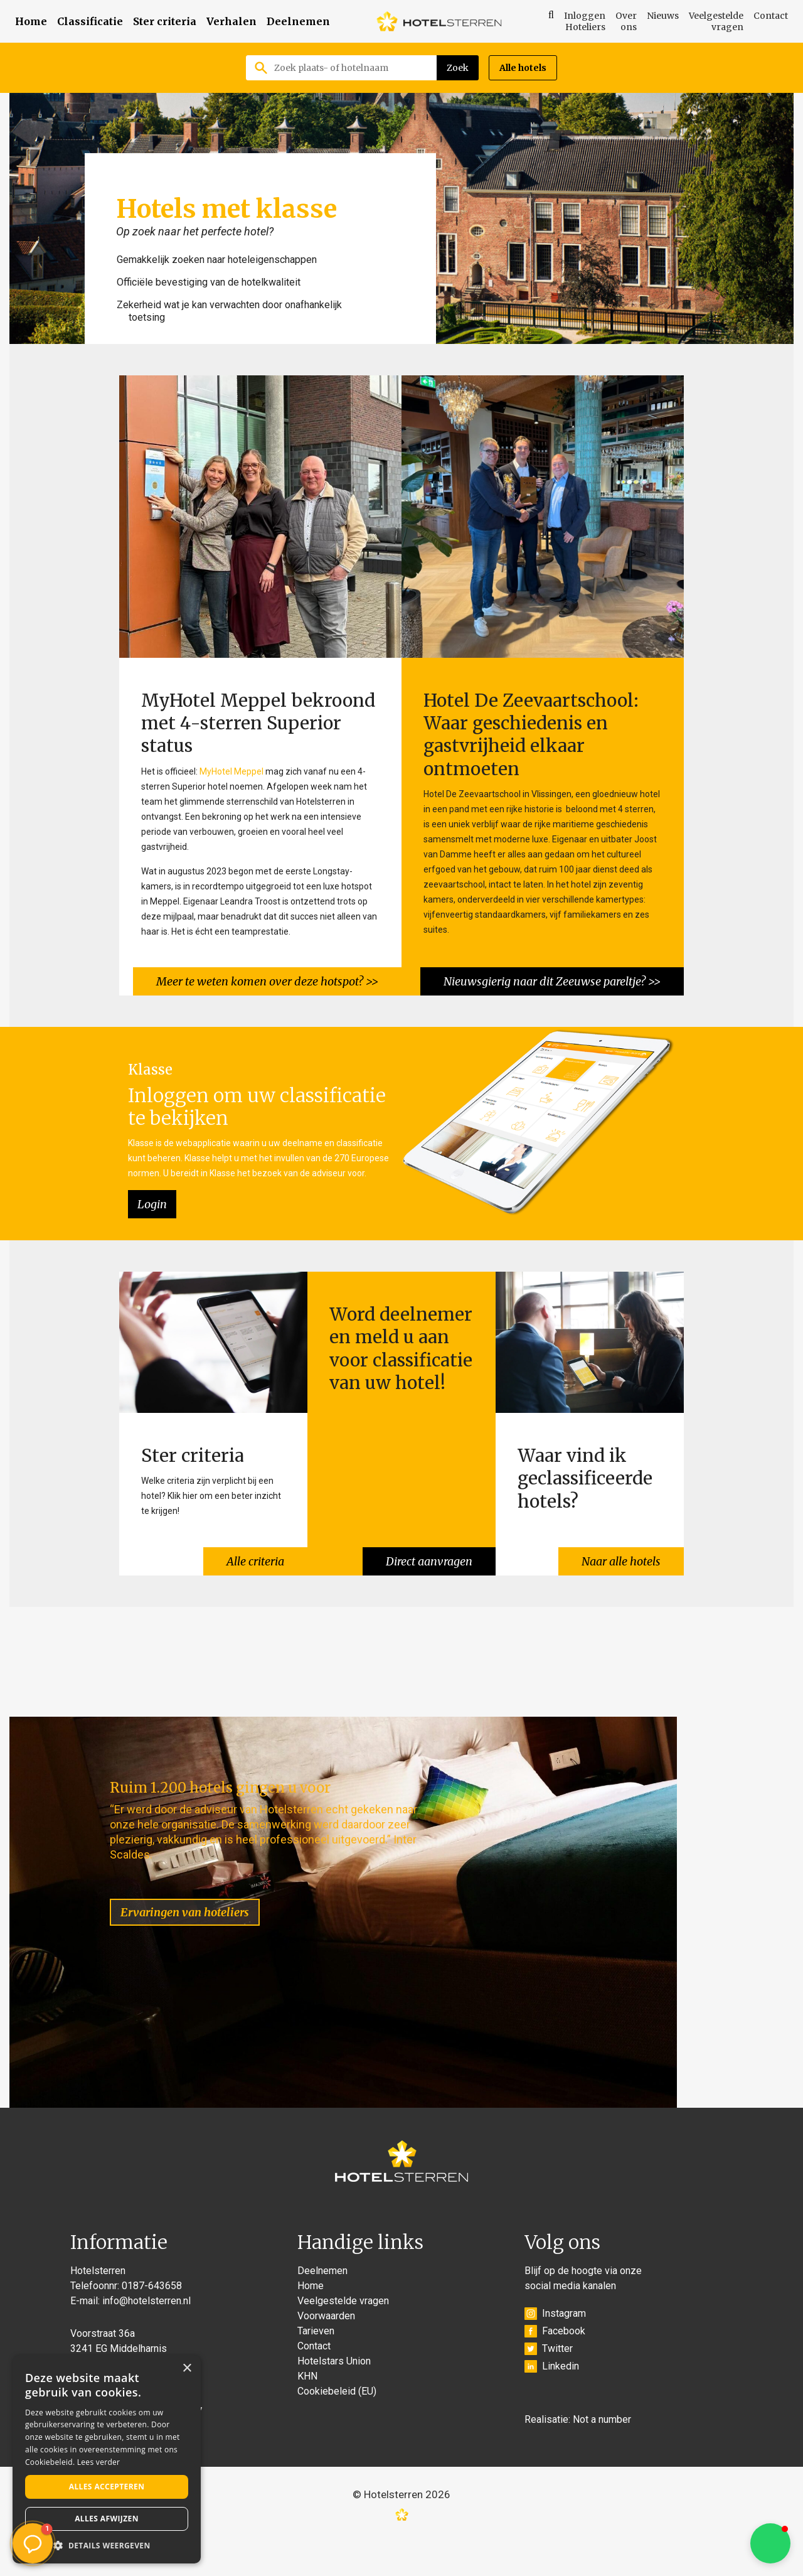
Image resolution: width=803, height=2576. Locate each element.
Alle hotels (522, 67)
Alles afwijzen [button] (107, 2518)
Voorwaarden (326, 2352)
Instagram (555, 2349)
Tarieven (315, 2367)
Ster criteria (164, 21)
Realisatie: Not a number (577, 2455)
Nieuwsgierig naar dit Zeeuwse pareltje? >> (550, 975)
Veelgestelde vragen (716, 21)
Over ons (626, 21)
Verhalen (231, 21)
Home (31, 21)
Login (152, 1198)
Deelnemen (298, 21)
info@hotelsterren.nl (146, 2337)
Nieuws (663, 15)
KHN (307, 2412)
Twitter (548, 2384)
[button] (770, 2543)
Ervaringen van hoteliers (201, 1884)
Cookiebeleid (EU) (336, 2427)
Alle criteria (253, 1549)
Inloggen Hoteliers (584, 21)
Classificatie (90, 21)
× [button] (186, 2368)
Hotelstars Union (334, 2397)
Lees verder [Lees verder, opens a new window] (98, 2462)
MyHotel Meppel (230, 768)
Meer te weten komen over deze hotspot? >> (265, 975)
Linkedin (551, 2402)
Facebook (554, 2367)
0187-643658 (152, 2321)
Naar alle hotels (619, 1549)
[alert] (107, 2459)
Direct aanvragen (427, 1549)
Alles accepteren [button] (107, 2486)
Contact (770, 15)
